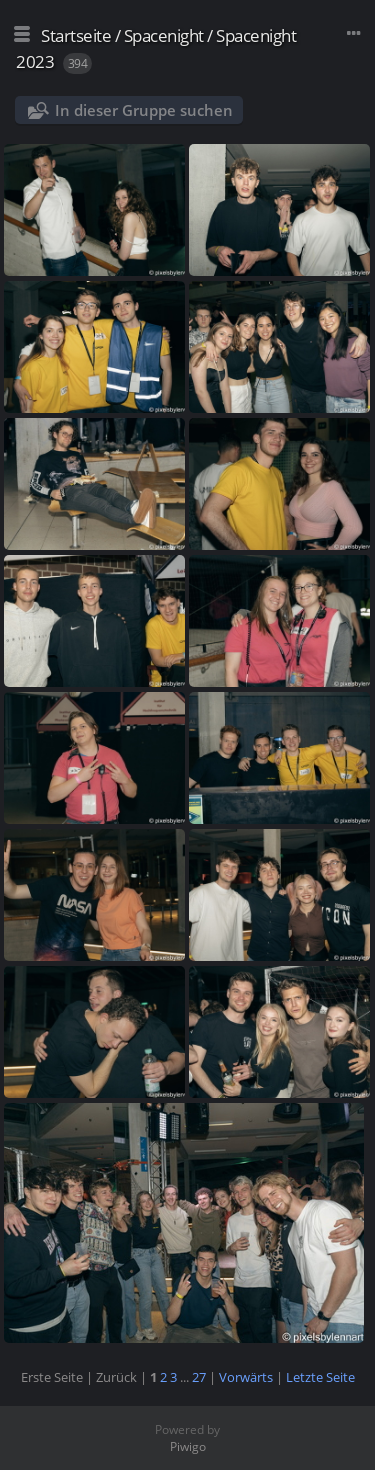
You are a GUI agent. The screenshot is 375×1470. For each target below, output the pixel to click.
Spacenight (164, 35)
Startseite (76, 35)
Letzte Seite (320, 1377)
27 (199, 1377)
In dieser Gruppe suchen (144, 110)
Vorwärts (246, 1377)
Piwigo (188, 1446)
